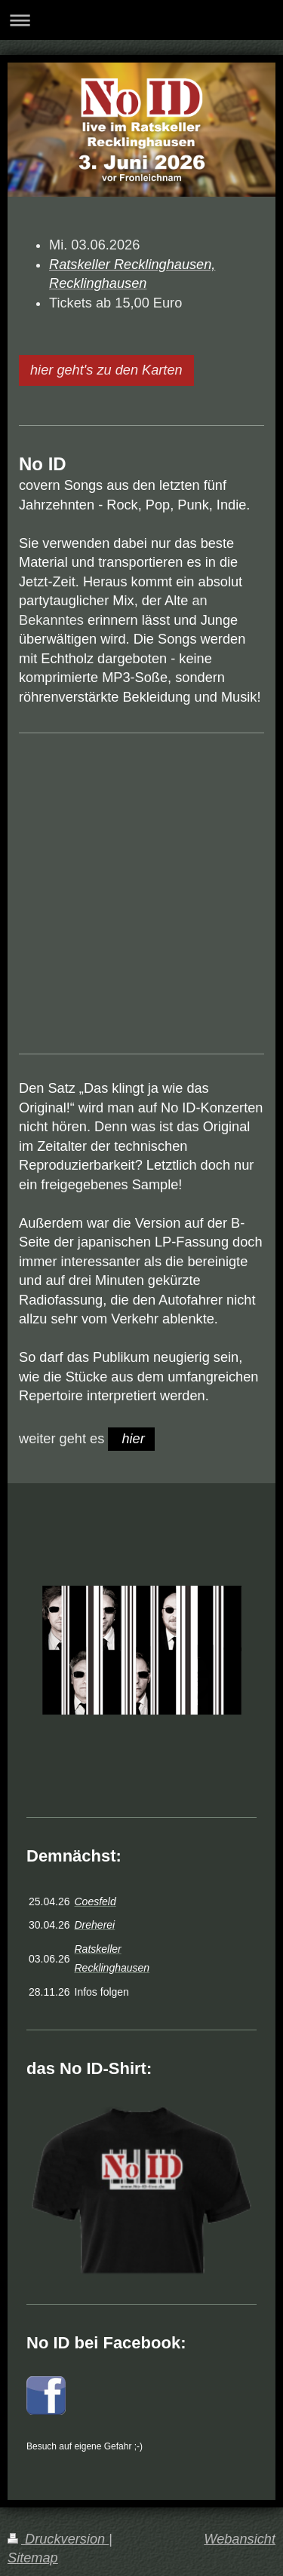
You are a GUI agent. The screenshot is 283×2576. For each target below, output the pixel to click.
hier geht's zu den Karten (106, 370)
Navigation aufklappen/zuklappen (141, 20)
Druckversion (58, 2539)
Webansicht (239, 2539)
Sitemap (33, 2557)
